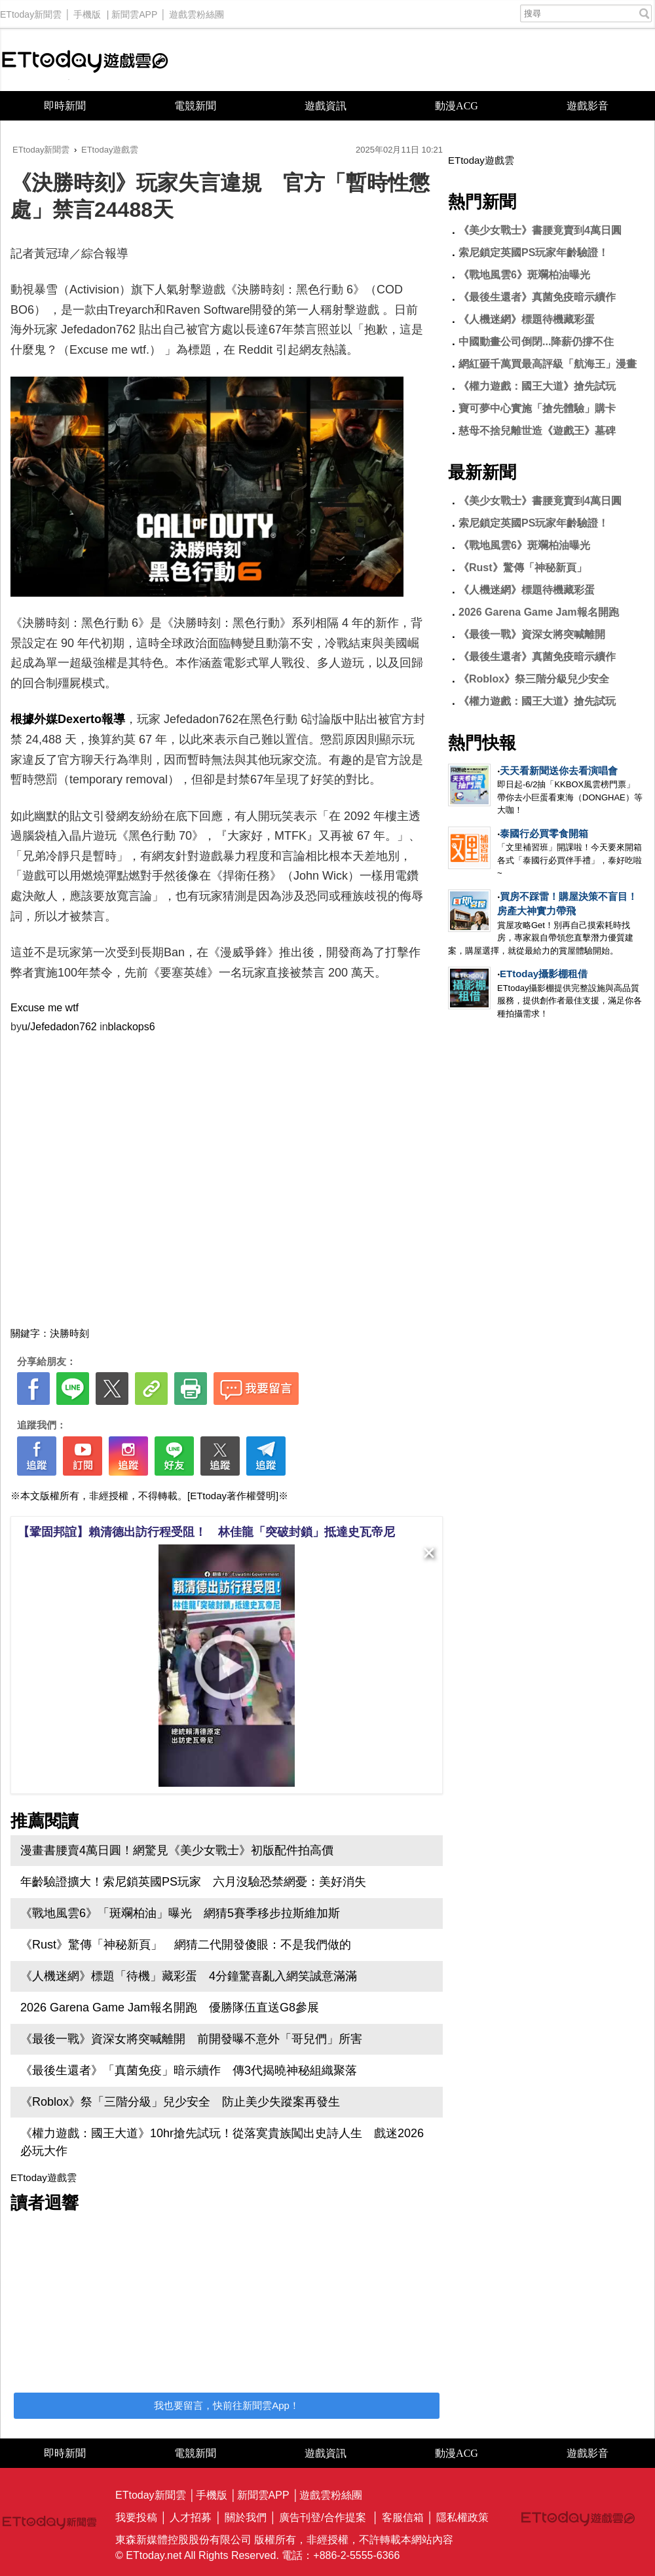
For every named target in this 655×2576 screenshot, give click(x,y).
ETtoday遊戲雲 (85, 60)
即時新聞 (65, 105)
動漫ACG (456, 105)
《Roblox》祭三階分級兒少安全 (533, 678)
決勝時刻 (69, 1333)
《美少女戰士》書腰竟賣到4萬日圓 (540, 230)
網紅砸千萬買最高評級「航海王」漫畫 (547, 363)
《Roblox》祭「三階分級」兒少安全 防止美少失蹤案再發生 (180, 2101)
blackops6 (131, 1026)
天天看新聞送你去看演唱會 (559, 770)
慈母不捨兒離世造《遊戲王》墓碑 (537, 430)
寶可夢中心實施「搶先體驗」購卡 (537, 408)
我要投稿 (136, 2517)
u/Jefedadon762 (59, 1026)
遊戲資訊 (325, 105)
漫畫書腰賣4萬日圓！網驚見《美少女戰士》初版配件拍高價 (176, 1850)
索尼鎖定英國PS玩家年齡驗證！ (533, 252)
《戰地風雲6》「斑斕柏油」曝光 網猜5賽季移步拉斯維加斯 (180, 1913)
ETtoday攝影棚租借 (544, 973)
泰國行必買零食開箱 (544, 833)
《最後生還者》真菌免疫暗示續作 (537, 297)
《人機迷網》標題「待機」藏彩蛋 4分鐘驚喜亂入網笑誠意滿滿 (188, 1976)
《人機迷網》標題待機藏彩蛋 (526, 319)
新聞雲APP (134, 11)
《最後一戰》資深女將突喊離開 (531, 634)
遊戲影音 (587, 105)
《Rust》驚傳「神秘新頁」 (522, 567)
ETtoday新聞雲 (31, 11)
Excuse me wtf (44, 1007)
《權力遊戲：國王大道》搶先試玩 (537, 386)
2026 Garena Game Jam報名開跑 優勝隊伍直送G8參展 (169, 2007)
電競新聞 (195, 105)
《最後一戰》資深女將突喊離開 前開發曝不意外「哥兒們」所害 (191, 2038)
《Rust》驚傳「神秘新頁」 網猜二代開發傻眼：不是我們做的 (185, 1944)
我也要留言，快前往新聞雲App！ (226, 2405)
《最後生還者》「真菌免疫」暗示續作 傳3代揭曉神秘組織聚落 (188, 2070)
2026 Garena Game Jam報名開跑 (538, 612)
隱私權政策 (462, 2517)
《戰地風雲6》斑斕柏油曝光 (524, 274)
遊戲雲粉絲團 (196, 11)
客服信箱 (403, 2517)
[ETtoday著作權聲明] (232, 1495)
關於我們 (246, 2517)
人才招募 (191, 2517)
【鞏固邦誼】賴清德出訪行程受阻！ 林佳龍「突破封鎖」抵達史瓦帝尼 (206, 1532)
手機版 (87, 11)
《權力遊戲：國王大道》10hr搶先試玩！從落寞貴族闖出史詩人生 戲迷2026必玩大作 (222, 2142)
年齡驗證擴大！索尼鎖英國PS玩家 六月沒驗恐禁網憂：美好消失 (193, 1881)
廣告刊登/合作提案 (322, 2517)
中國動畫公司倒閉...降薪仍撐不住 (536, 341)
